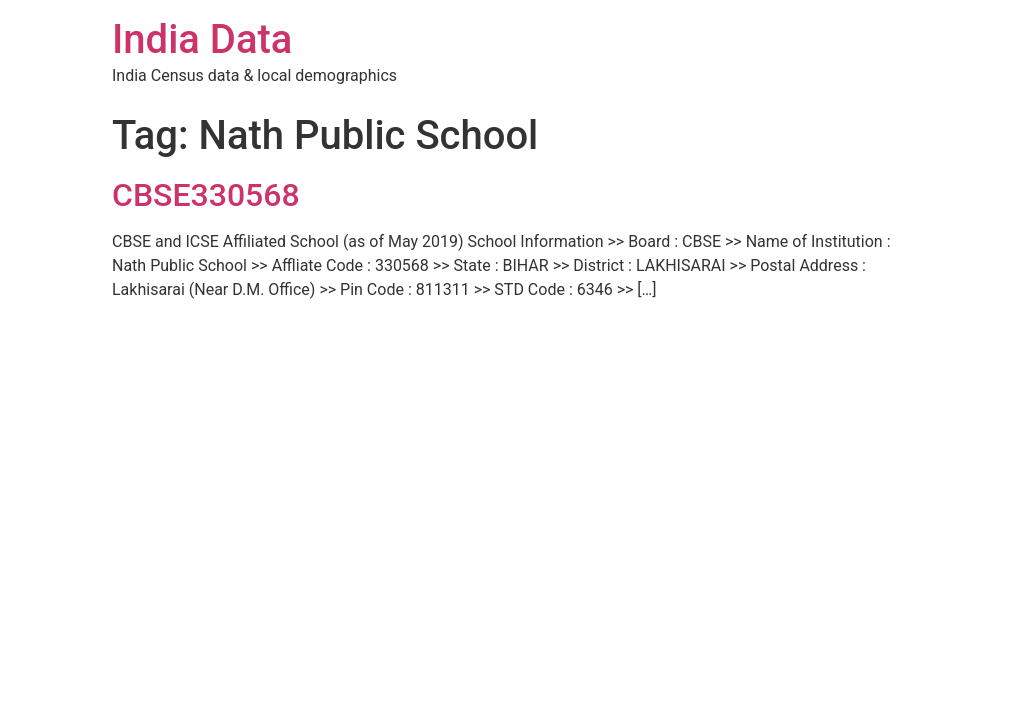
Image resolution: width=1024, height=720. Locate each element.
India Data (202, 39)
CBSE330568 (206, 195)
